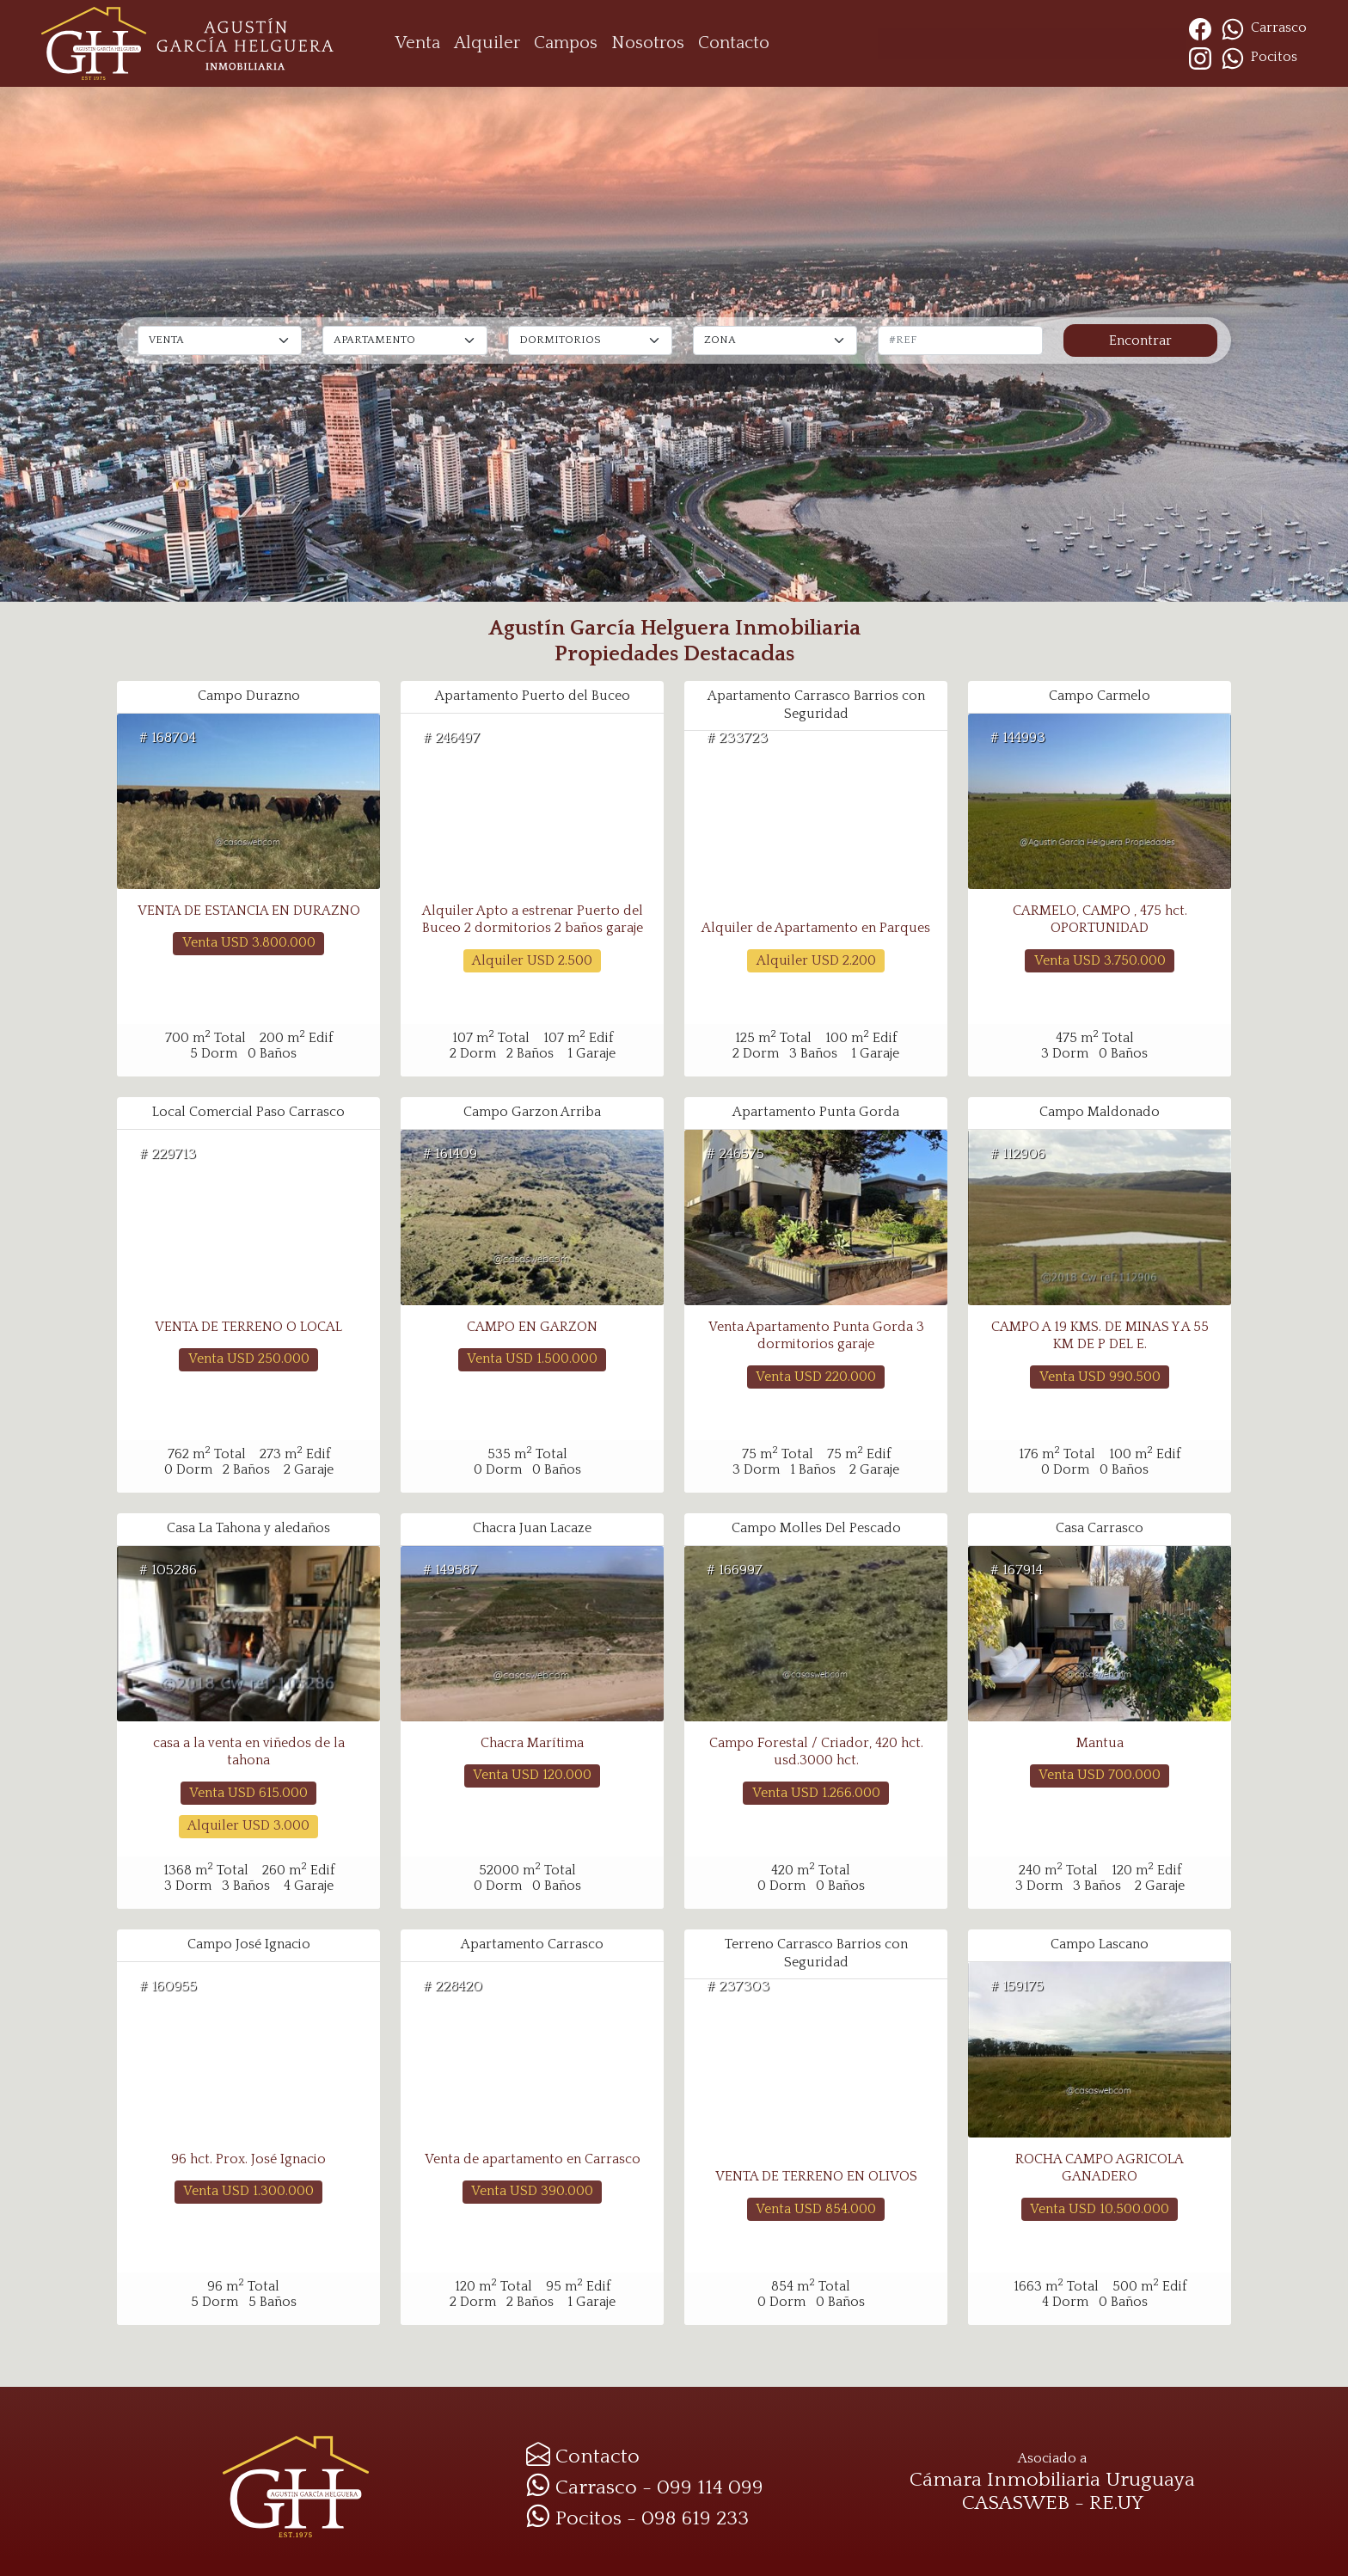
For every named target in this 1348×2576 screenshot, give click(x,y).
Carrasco (1264, 28)
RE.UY (1116, 2503)
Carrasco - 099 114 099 (644, 2487)
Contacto (733, 43)
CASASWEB (1015, 2503)
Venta (417, 43)
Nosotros (647, 43)
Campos (565, 43)
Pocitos (1256, 57)
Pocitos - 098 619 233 (637, 2518)
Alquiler (487, 43)
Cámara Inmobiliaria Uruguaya (1052, 2480)
